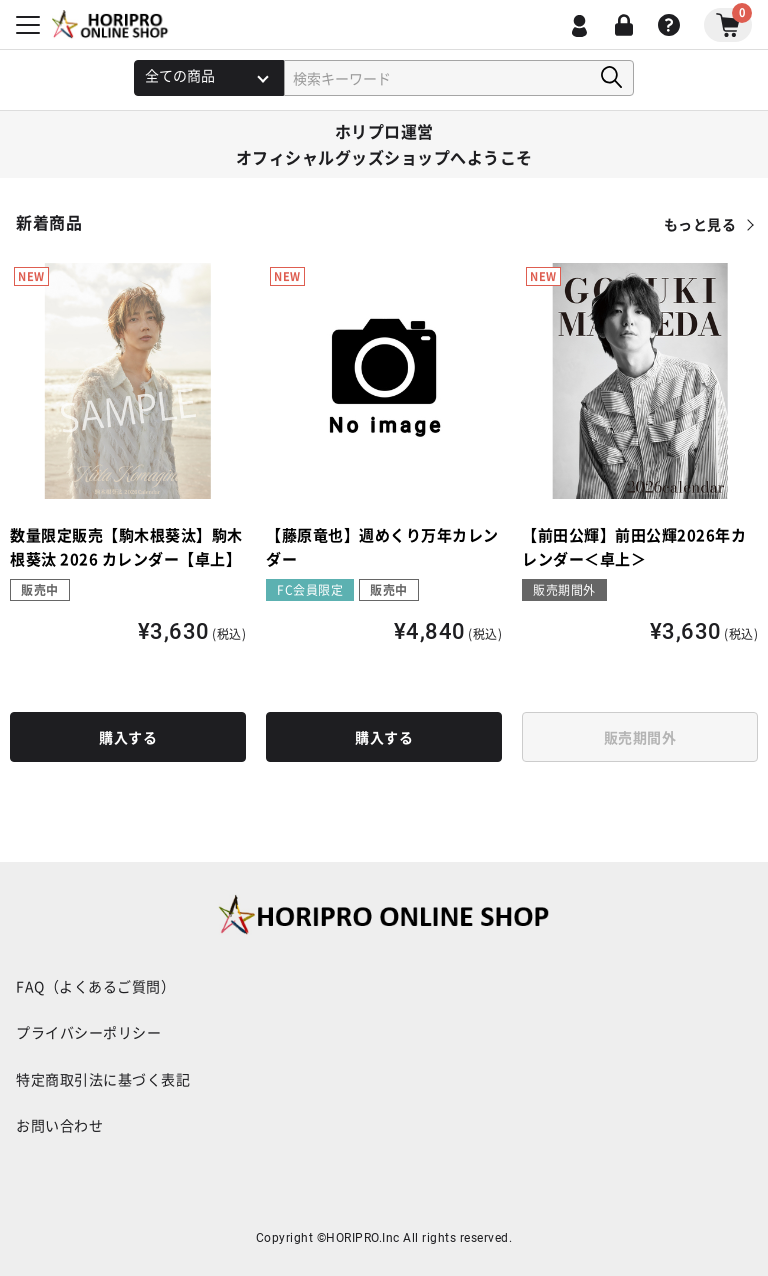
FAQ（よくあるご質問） (95, 986)
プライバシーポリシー (88, 1032)
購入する (128, 737)
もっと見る (700, 224)
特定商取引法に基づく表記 (103, 1079)
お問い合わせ (59, 1125)
